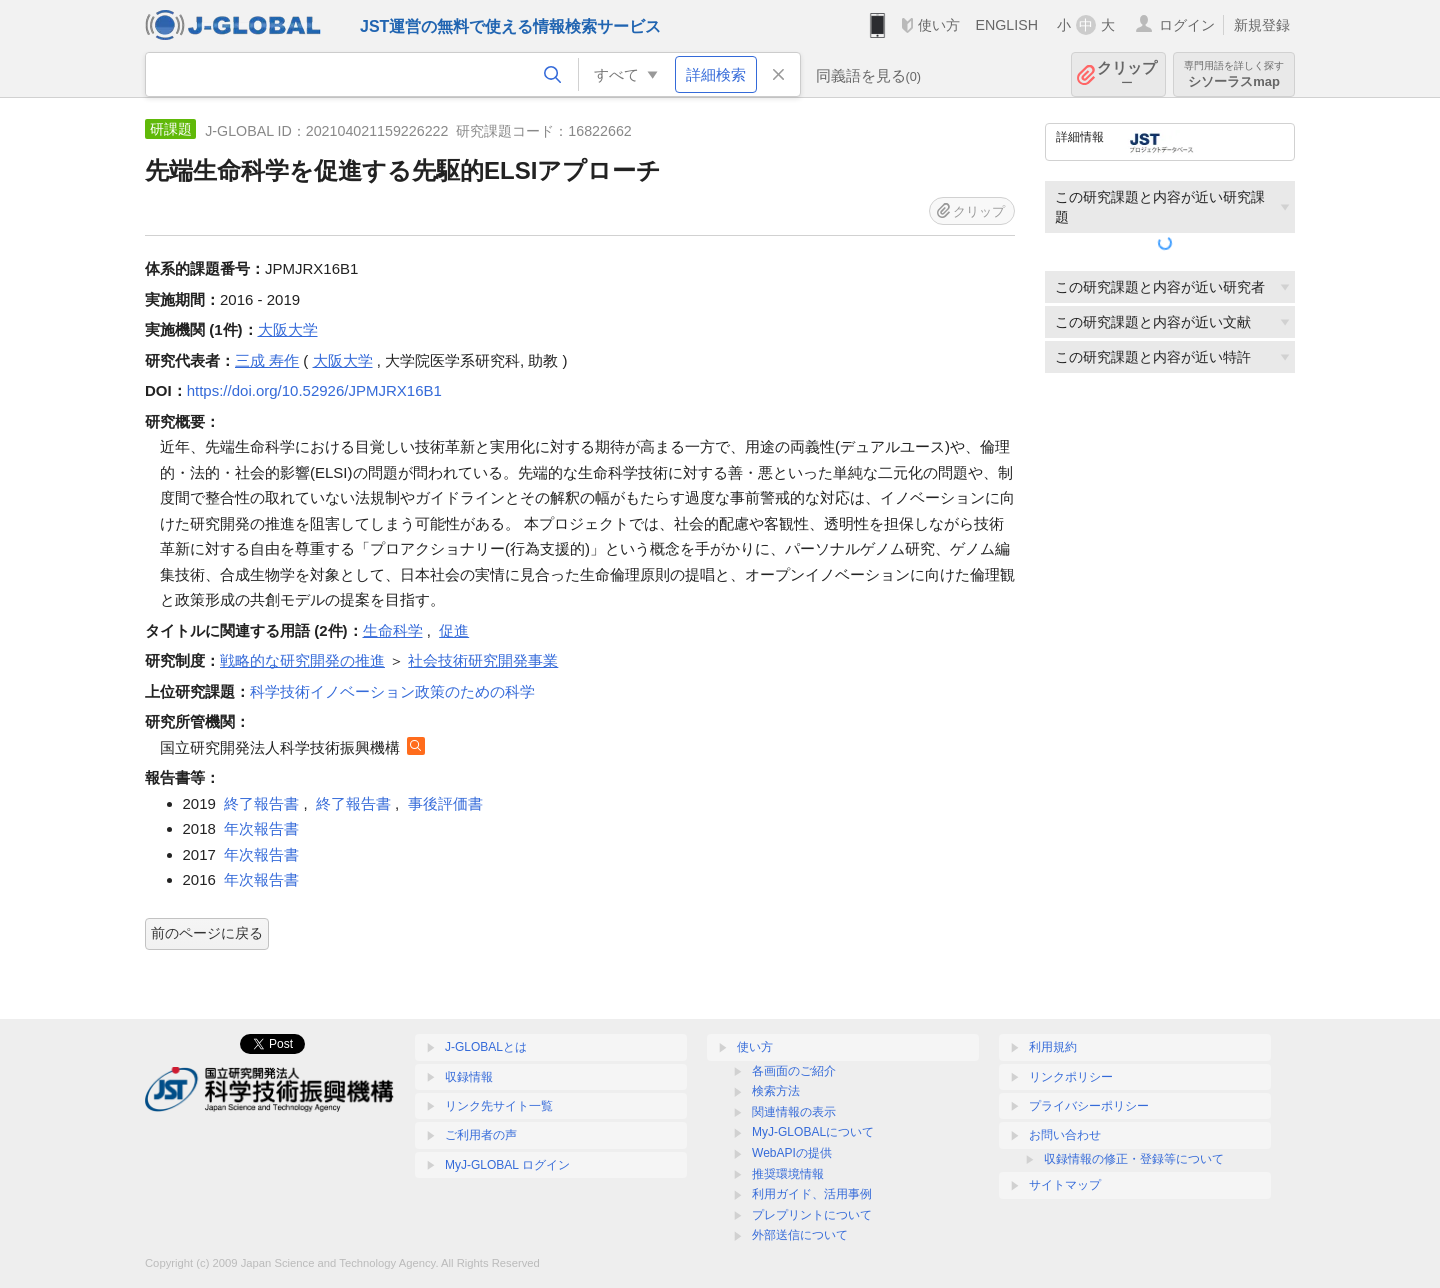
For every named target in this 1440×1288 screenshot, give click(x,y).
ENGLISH (1006, 25)
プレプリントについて (812, 1215)
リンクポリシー (1071, 1077)
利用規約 (1053, 1047)
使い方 (939, 25)
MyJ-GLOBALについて (813, 1132)
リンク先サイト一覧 (499, 1106)
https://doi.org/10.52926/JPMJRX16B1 (314, 390)
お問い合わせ (1065, 1135)
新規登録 (1262, 25)
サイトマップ (1065, 1185)
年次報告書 (261, 828)
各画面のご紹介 (794, 1071)
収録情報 (469, 1077)
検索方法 (776, 1091)
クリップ (1127, 74)
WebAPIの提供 (792, 1153)
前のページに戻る (207, 933)
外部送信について (800, 1235)
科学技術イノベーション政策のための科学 (392, 691)
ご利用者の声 (481, 1135)
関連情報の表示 (794, 1112)
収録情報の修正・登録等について (1134, 1159)
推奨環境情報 (788, 1174)
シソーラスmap (1234, 74)
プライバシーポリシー (1089, 1106)
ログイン (1187, 25)
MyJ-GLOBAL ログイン (507, 1165)
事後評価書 (445, 803)
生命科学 (393, 630)
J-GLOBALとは (486, 1047)
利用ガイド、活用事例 (812, 1194)
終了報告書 (261, 803)
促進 (454, 630)
